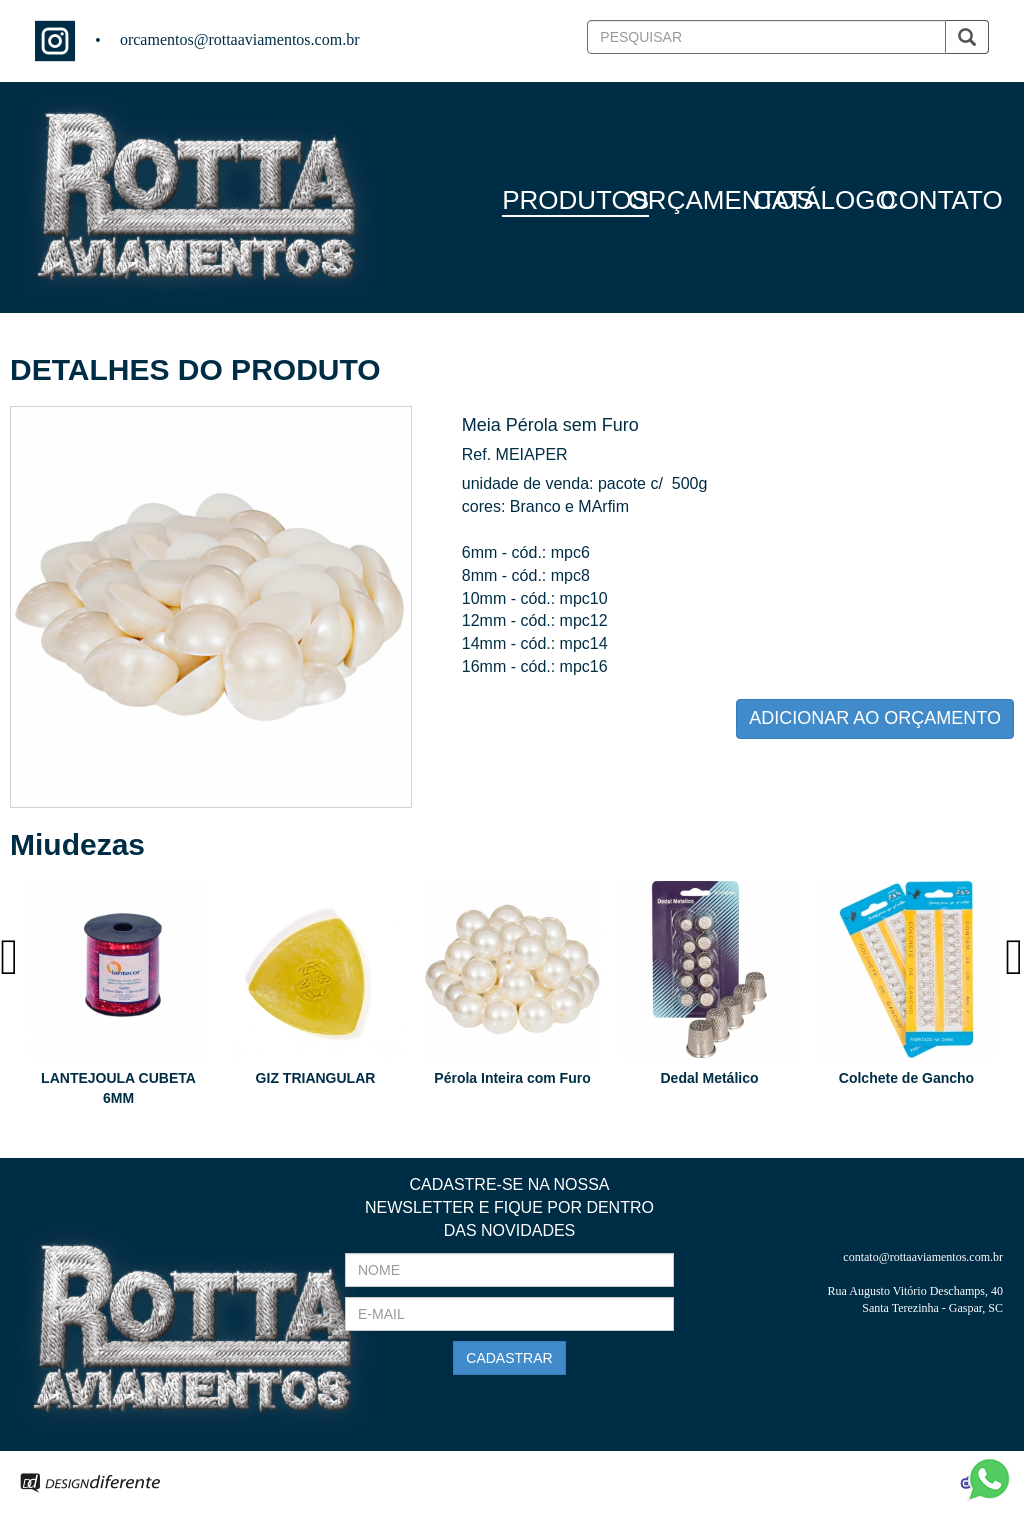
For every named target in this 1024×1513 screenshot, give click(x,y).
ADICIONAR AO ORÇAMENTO (875, 718)
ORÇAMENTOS (721, 200)
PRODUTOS (575, 200)
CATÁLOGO (824, 200)
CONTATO (941, 200)
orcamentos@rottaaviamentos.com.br (240, 39)
